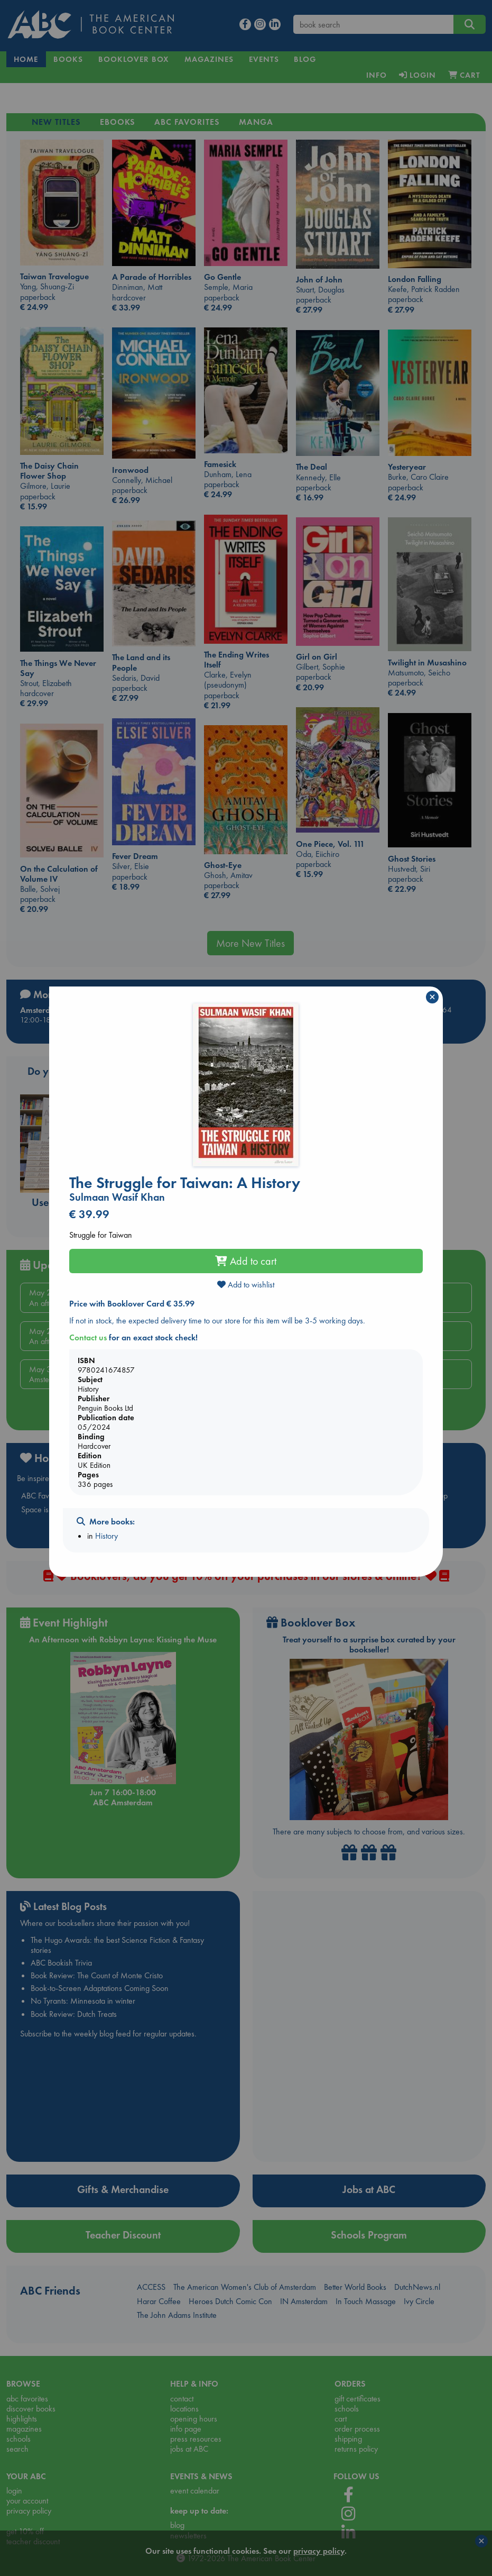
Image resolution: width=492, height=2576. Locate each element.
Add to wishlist (245, 1285)
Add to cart (245, 1261)
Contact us (88, 1337)
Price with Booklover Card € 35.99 (131, 1303)
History (106, 1535)
